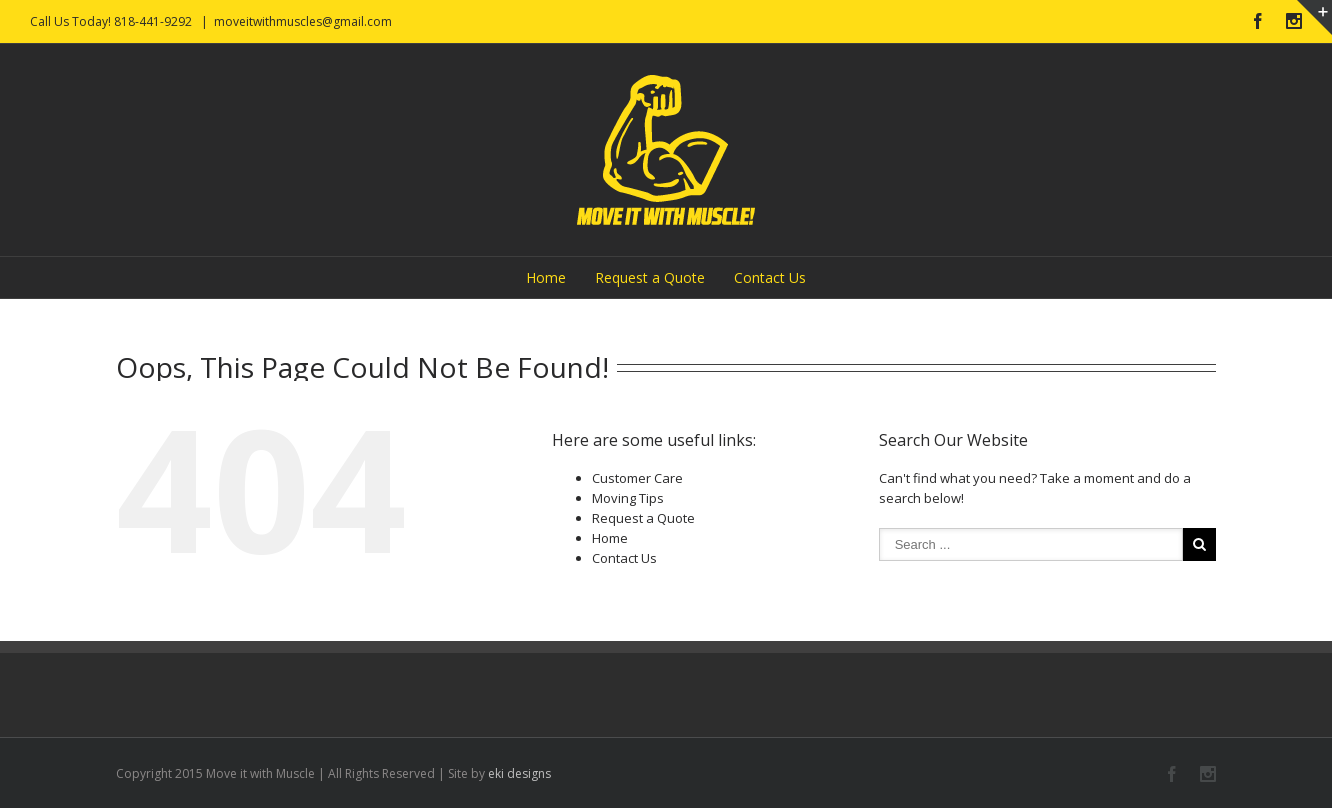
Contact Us (770, 277)
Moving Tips (628, 498)
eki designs (519, 773)
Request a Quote (650, 277)
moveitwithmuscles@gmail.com (303, 21)
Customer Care (637, 478)
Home (546, 277)
